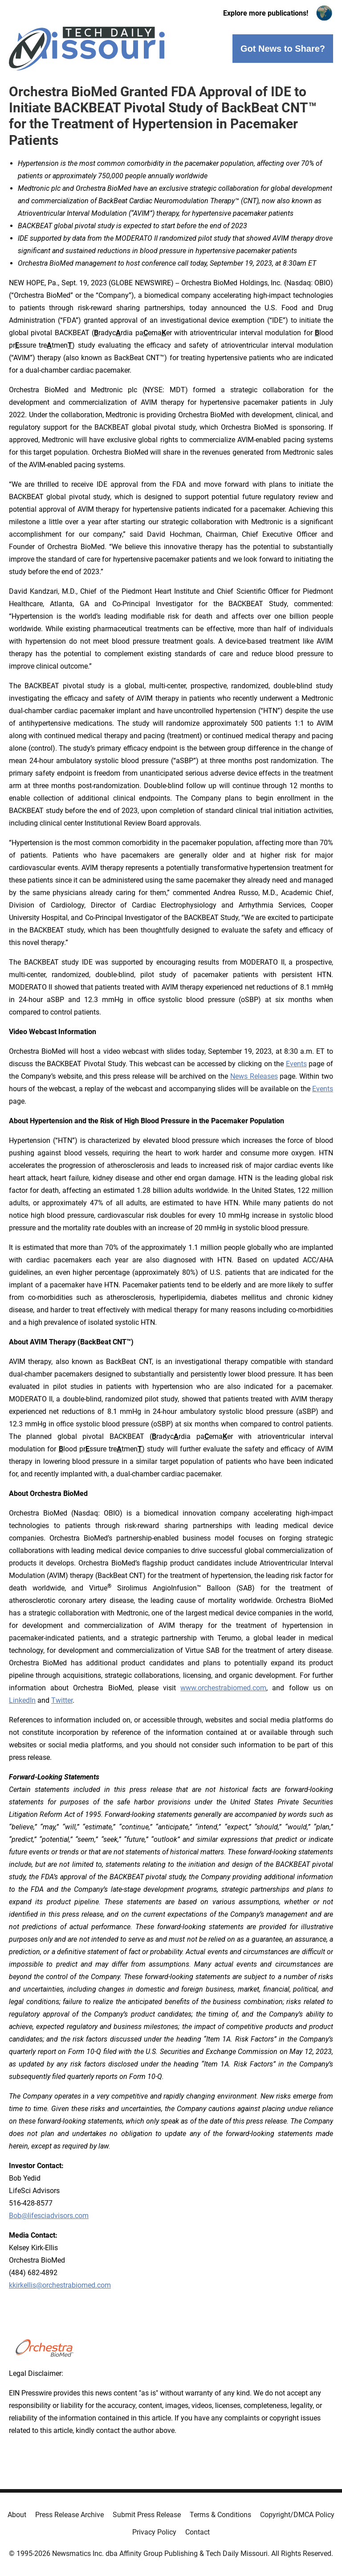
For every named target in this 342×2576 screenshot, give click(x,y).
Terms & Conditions (220, 2514)
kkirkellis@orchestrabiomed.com (60, 2285)
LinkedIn (22, 1700)
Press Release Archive (69, 2514)
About (17, 2514)
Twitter (62, 1700)
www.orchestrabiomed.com (223, 1688)
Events (296, 1064)
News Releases (254, 1076)
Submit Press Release (147, 2514)
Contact (197, 2532)
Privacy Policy (154, 2532)
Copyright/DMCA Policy (297, 2514)
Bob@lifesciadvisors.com (49, 2215)
